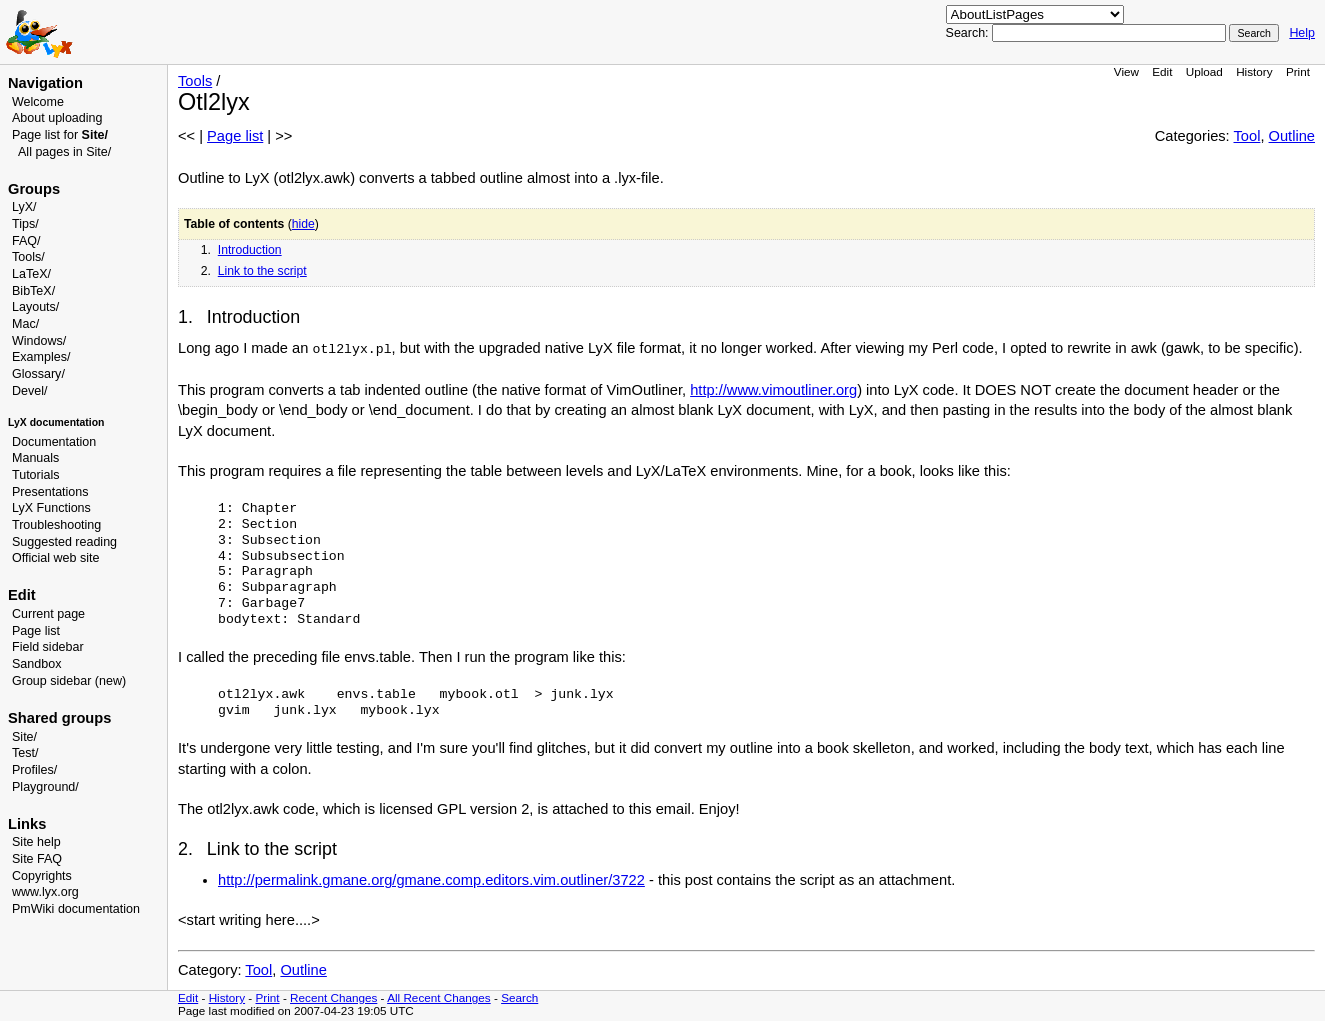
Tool (1247, 136)
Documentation (54, 442)
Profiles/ (34, 770)
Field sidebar (48, 647)
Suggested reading (64, 542)
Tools (195, 81)
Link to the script (262, 271)
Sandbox (36, 664)
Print (1298, 71)
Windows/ (39, 341)
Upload (1204, 71)
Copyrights (42, 876)
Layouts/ (35, 307)
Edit (1162, 71)
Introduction (250, 250)
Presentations (50, 492)
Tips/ (25, 224)
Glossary (36, 374)
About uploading (57, 118)
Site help (36, 842)
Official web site (55, 558)
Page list (36, 631)
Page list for (60, 135)
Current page (48, 614)
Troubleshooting (56, 525)
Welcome (38, 102)
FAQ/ (26, 241)
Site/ (24, 737)
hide (303, 224)
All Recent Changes (439, 997)
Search (519, 997)
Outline (1292, 136)
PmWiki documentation (76, 909)
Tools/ (28, 257)
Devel (28, 391)
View (1126, 71)
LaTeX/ (31, 274)
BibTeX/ (33, 291)
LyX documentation (56, 422)
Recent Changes (333, 997)
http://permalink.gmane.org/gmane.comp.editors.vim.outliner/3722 (431, 880)
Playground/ (45, 787)
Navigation (45, 83)
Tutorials (36, 475)
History (1254, 71)
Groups (34, 189)
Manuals (35, 458)
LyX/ (24, 207)
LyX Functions (51, 508)
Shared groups (59, 718)
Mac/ (25, 324)
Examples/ (41, 357)
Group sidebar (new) (69, 681)
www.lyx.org (45, 892)
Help (1302, 33)
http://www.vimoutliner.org (773, 390)
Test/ (25, 753)
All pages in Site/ (64, 152)
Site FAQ (37, 859)
